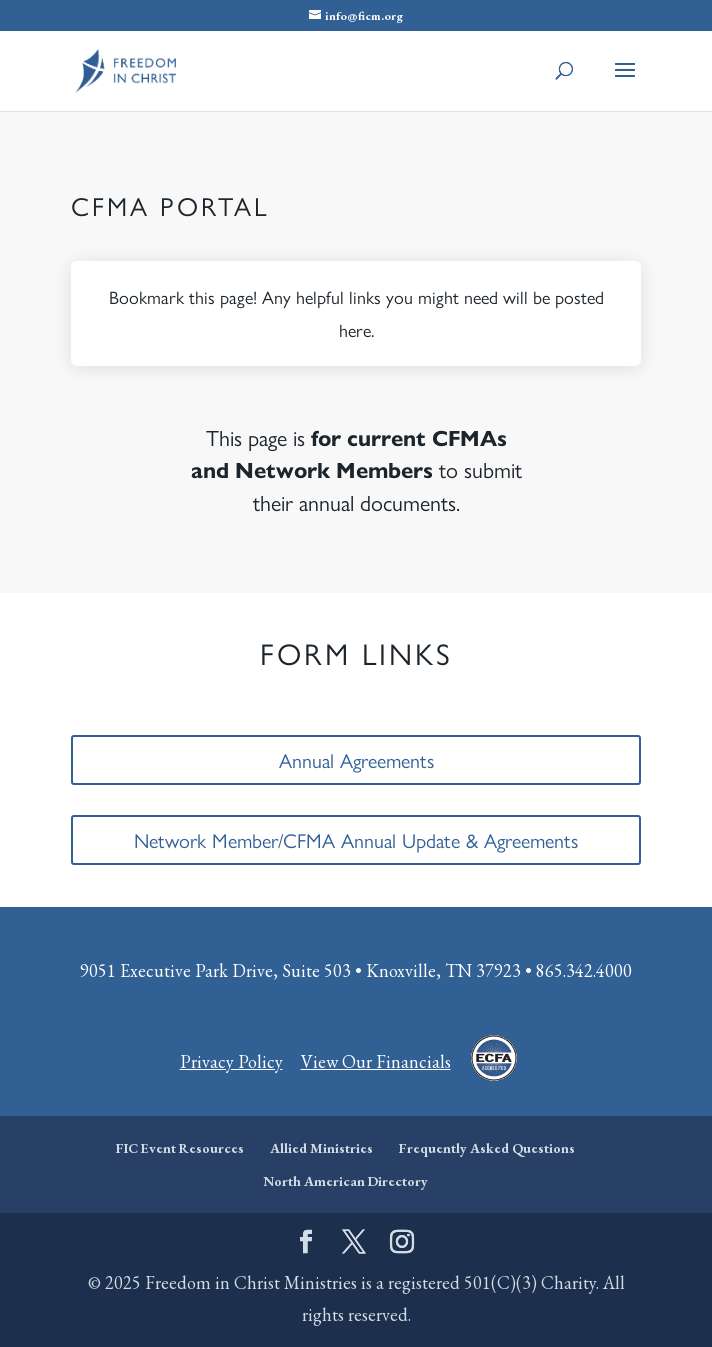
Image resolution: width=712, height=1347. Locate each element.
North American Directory (345, 1181)
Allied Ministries (321, 1148)
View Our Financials (376, 1061)
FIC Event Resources (180, 1148)
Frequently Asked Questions (487, 1148)
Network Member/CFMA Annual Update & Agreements (356, 839)
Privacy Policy (231, 1061)
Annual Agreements (356, 759)
